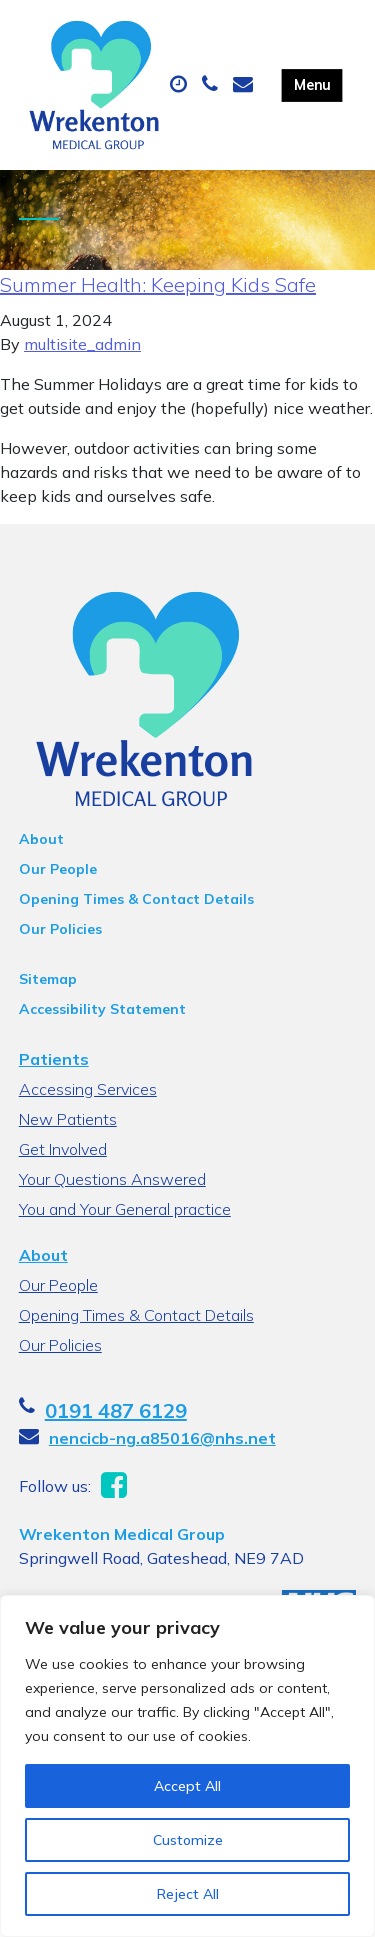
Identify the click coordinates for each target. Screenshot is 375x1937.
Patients (54, 1059)
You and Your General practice (125, 1209)
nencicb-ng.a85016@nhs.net (162, 1438)
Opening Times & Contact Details (136, 899)
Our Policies (60, 929)
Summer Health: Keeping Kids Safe (158, 284)
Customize (188, 1840)
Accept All (187, 1786)
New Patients (68, 1119)
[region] (187, 1766)
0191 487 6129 (116, 1410)
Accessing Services (88, 1089)
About (41, 839)
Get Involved (63, 1149)
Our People (58, 869)
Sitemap (48, 979)
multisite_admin (82, 344)
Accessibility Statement (102, 1009)
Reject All (188, 1894)
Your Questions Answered (112, 1179)
